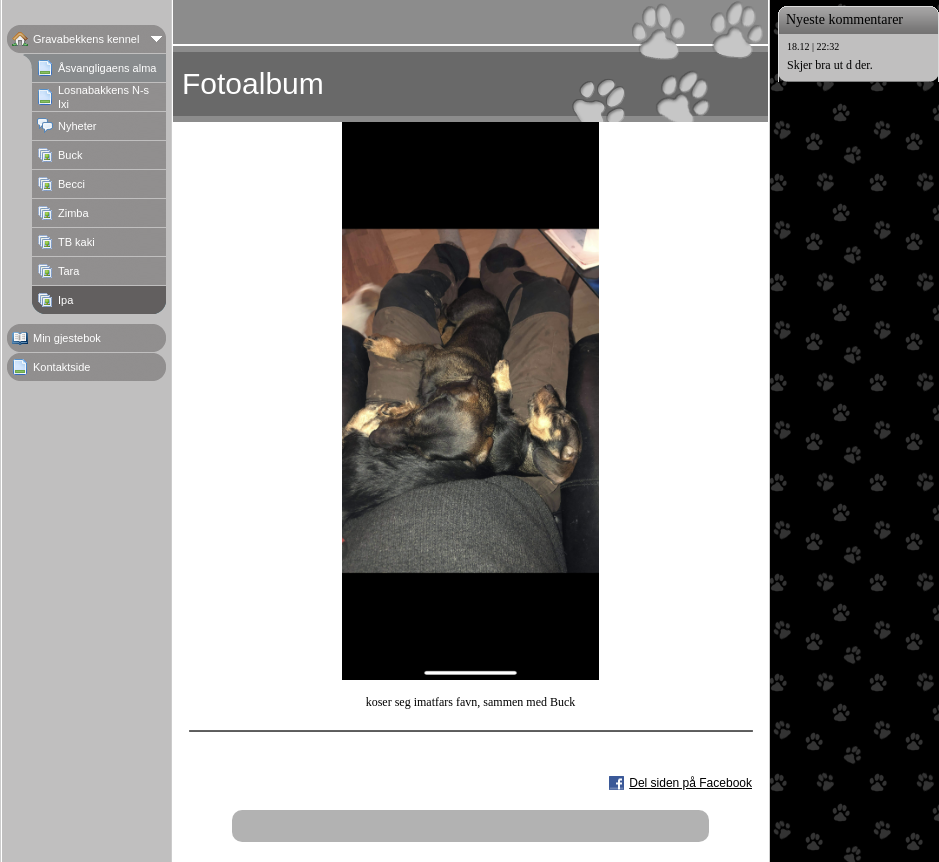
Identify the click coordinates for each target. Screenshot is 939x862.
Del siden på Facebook (690, 783)
